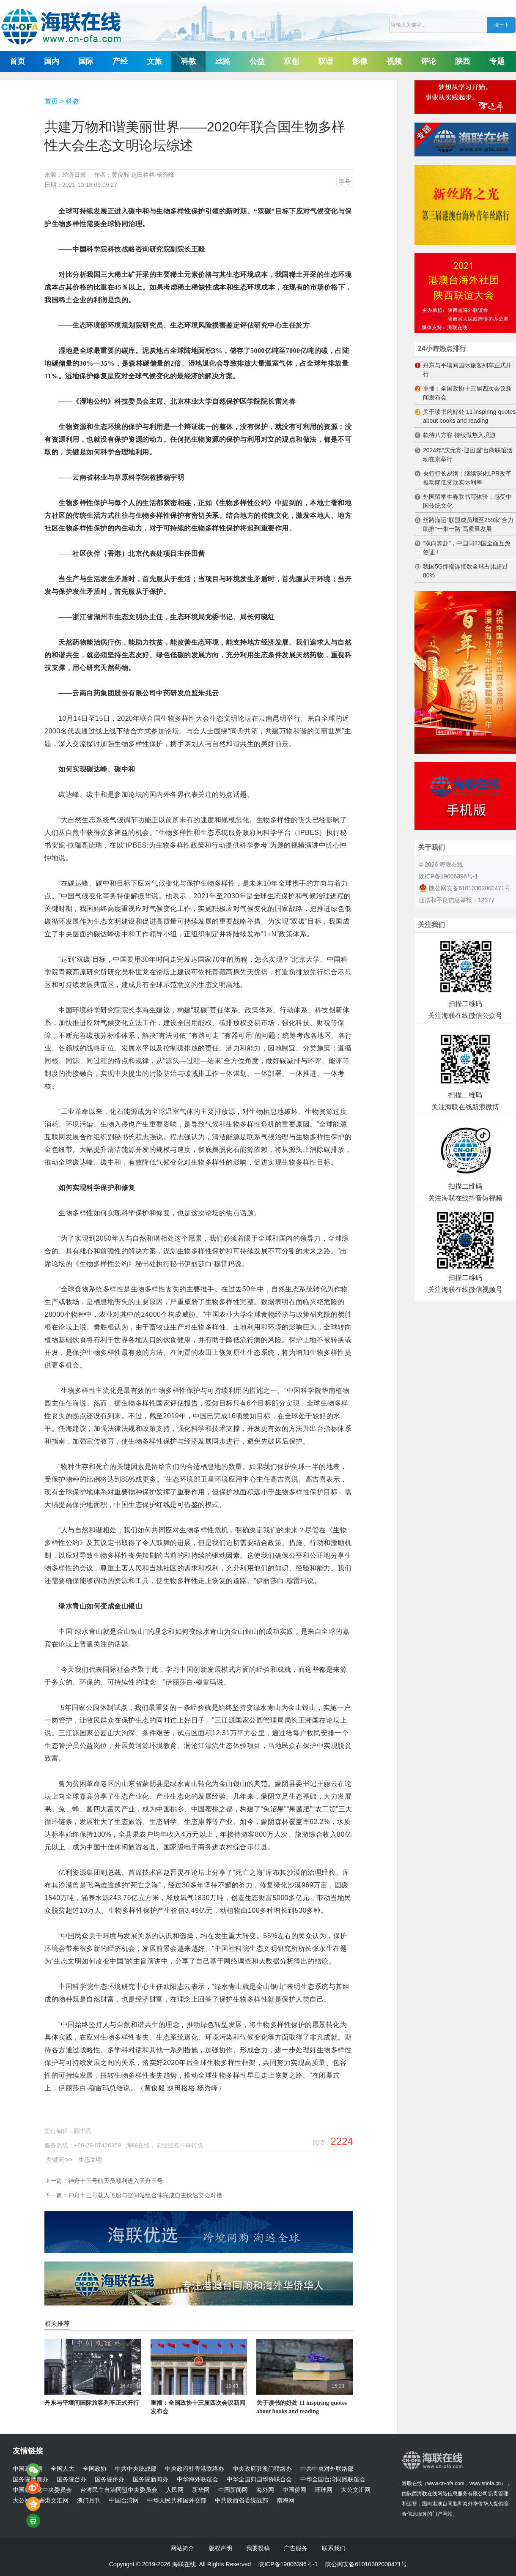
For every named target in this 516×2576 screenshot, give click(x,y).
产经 (120, 61)
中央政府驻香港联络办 (194, 2469)
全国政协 (95, 2469)
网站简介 (182, 2548)
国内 (51, 61)
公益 (257, 61)
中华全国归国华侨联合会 (259, 2479)
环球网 (323, 2490)
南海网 (285, 2500)
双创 (291, 61)
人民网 (175, 2490)
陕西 (462, 61)
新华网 (201, 2490)
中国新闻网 (233, 2490)
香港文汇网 (54, 2500)
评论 (428, 61)
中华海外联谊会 (197, 2479)
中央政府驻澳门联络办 (262, 2469)
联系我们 (334, 2548)
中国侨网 (294, 2490)
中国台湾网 (124, 2500)
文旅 (154, 61)
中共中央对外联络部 (327, 2469)
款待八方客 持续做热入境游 (459, 435)
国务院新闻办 (150, 2479)
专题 (497, 61)
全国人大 (62, 2469)
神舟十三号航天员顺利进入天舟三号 (115, 2180)
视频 (394, 61)
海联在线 (412, 2483)
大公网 (21, 2500)
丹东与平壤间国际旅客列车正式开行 (91, 2403)
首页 (17, 61)
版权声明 (220, 2548)
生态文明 (90, 2159)
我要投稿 (258, 2548)
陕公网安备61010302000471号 (465, 888)
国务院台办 (71, 2479)
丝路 (223, 61)
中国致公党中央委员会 (42, 2490)
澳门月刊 (89, 2500)
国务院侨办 (109, 2479)
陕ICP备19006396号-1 (448, 876)
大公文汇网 (356, 2490)
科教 (188, 61)
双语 (325, 61)
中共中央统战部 (135, 2469)
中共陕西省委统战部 (241, 2500)
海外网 (265, 2490)
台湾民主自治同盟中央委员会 (118, 2490)
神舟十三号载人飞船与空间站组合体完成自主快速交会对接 (145, 2195)
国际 (85, 61)
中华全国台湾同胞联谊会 (332, 2479)
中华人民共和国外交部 (176, 2500)
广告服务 (295, 2548)
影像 (360, 61)
